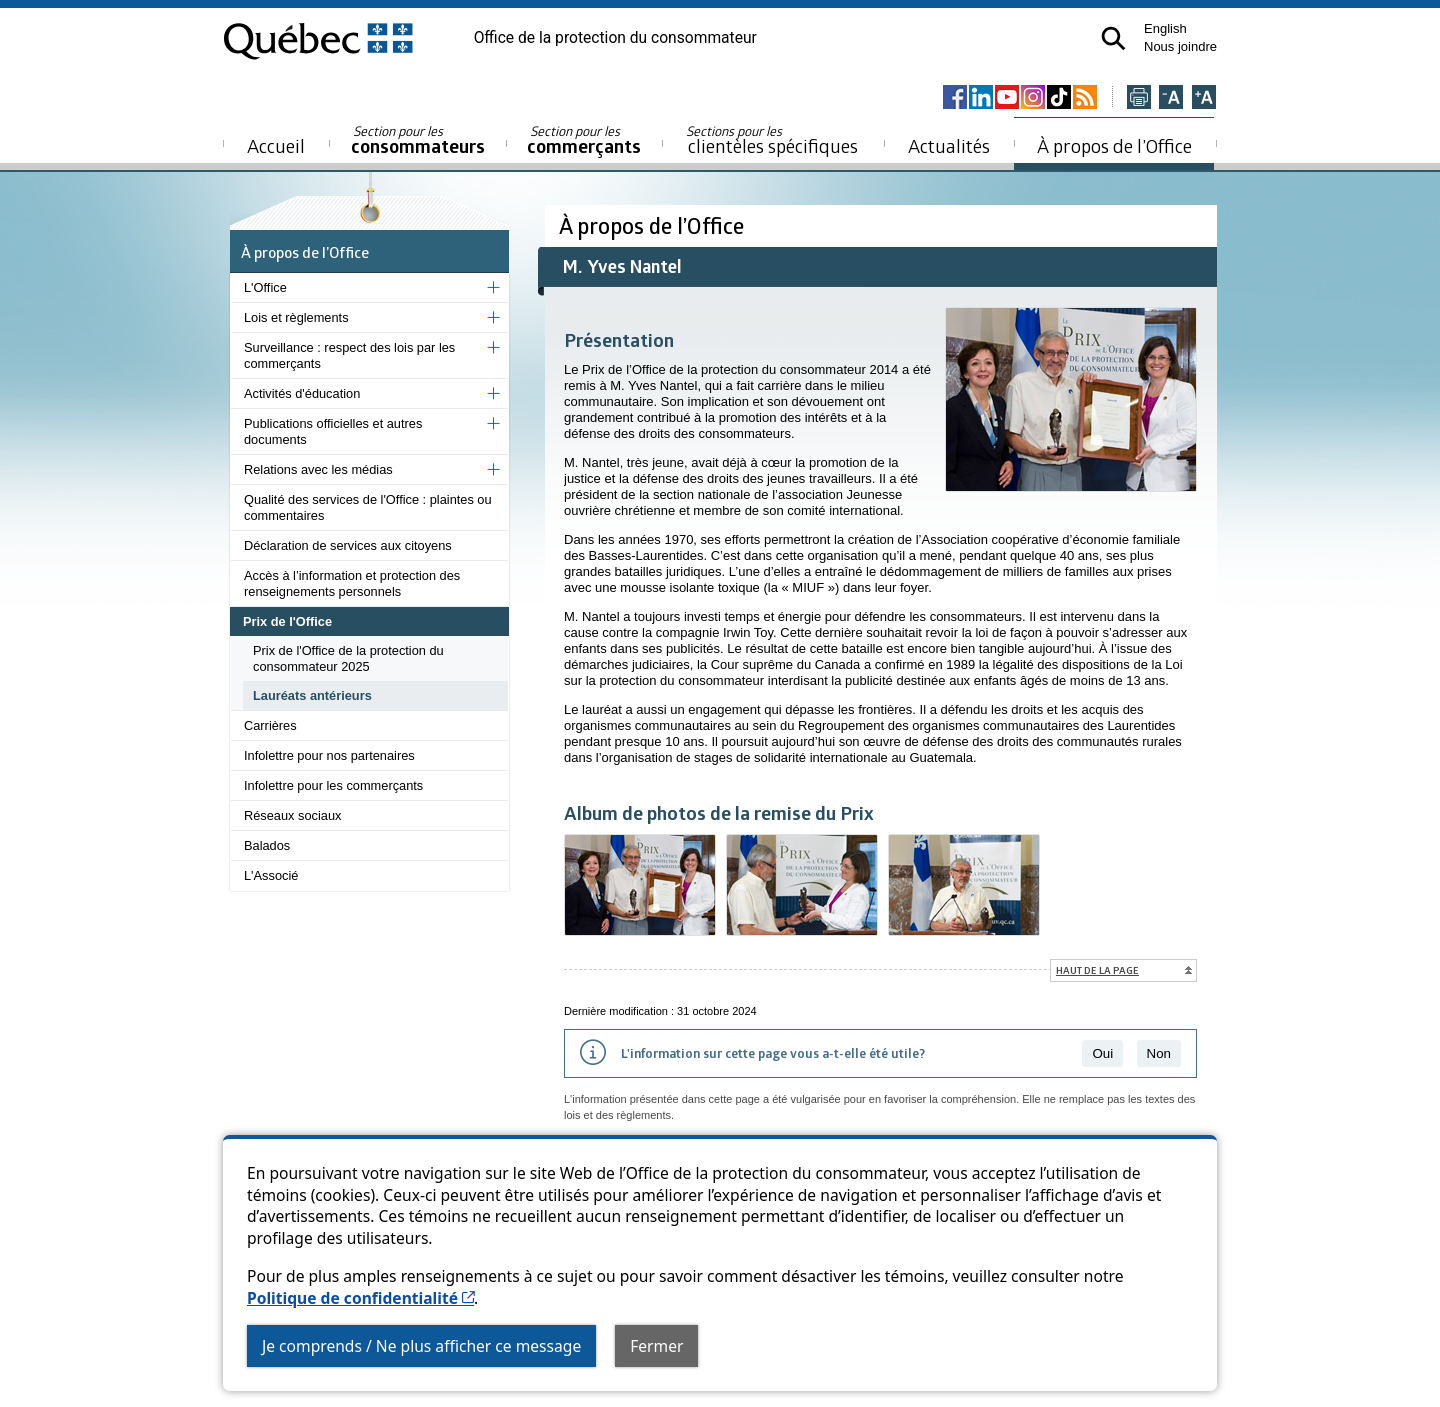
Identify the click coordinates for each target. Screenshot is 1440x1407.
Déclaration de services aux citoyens (348, 545)
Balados (267, 845)
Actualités (949, 145)
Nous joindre (1180, 46)
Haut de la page (1097, 970)
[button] (1113, 38)
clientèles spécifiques (772, 140)
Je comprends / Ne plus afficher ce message (421, 1346)
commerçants (584, 140)
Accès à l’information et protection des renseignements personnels (352, 583)
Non (1159, 1053)
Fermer (656, 1346)
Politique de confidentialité (360, 1298)
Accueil (276, 145)
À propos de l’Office (1114, 145)
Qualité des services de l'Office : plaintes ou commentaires (368, 507)
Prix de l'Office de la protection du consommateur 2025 (348, 658)
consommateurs (418, 140)
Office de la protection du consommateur (615, 38)
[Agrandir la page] (1204, 98)
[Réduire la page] (1171, 98)
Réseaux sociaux (292, 815)
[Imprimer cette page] (1139, 98)
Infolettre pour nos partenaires (329, 755)
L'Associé (271, 875)
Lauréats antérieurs (312, 695)
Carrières (270, 725)
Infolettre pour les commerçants (333, 785)
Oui (1102, 1053)
